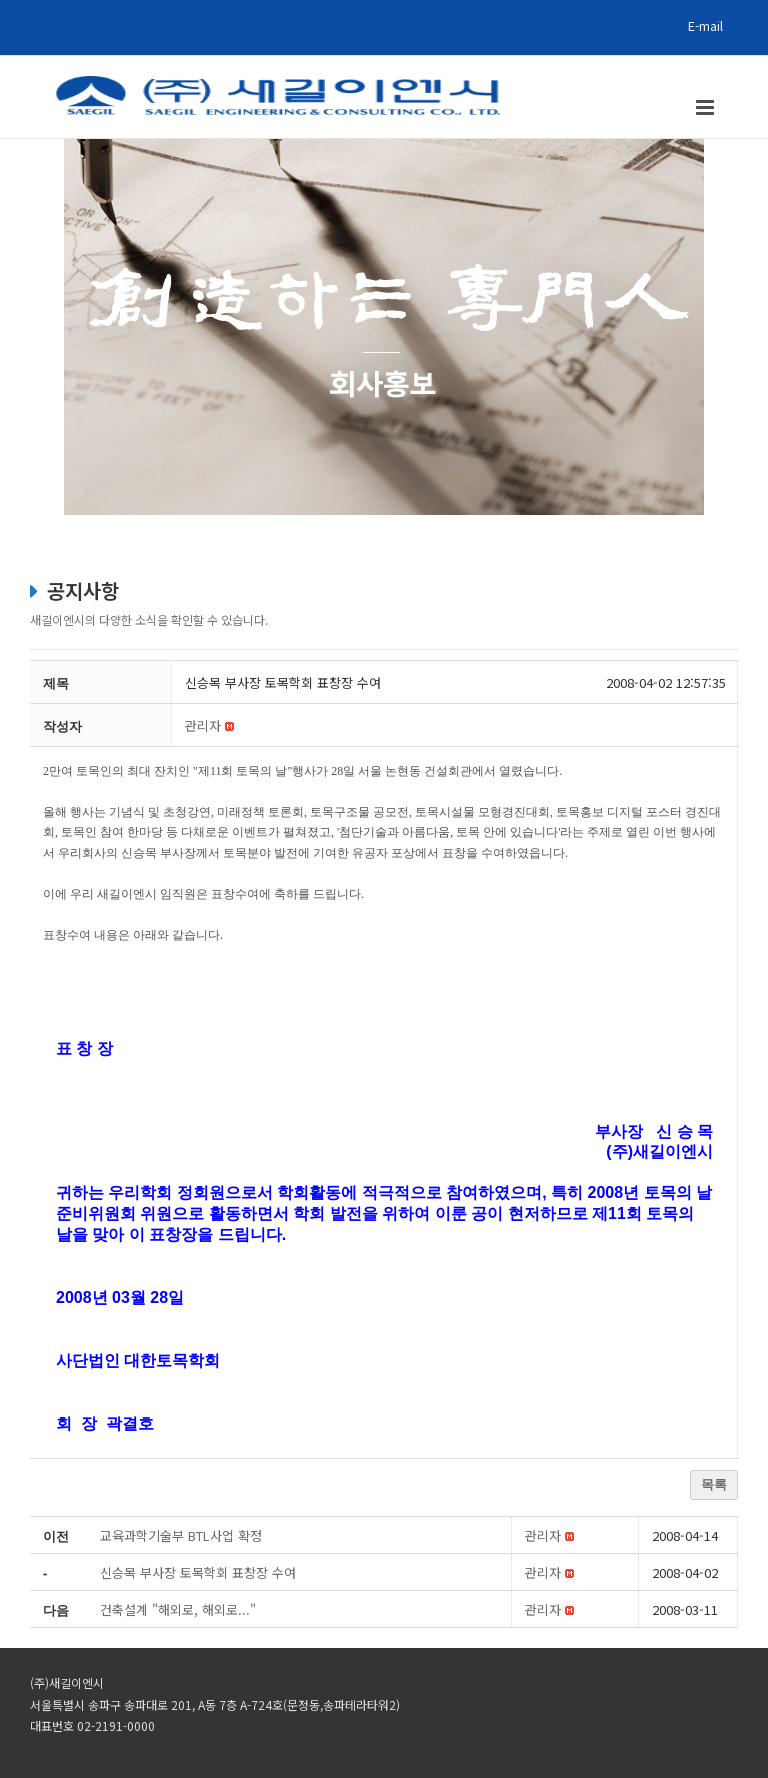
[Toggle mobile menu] (706, 107)
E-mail (705, 25)
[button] (203, 725)
